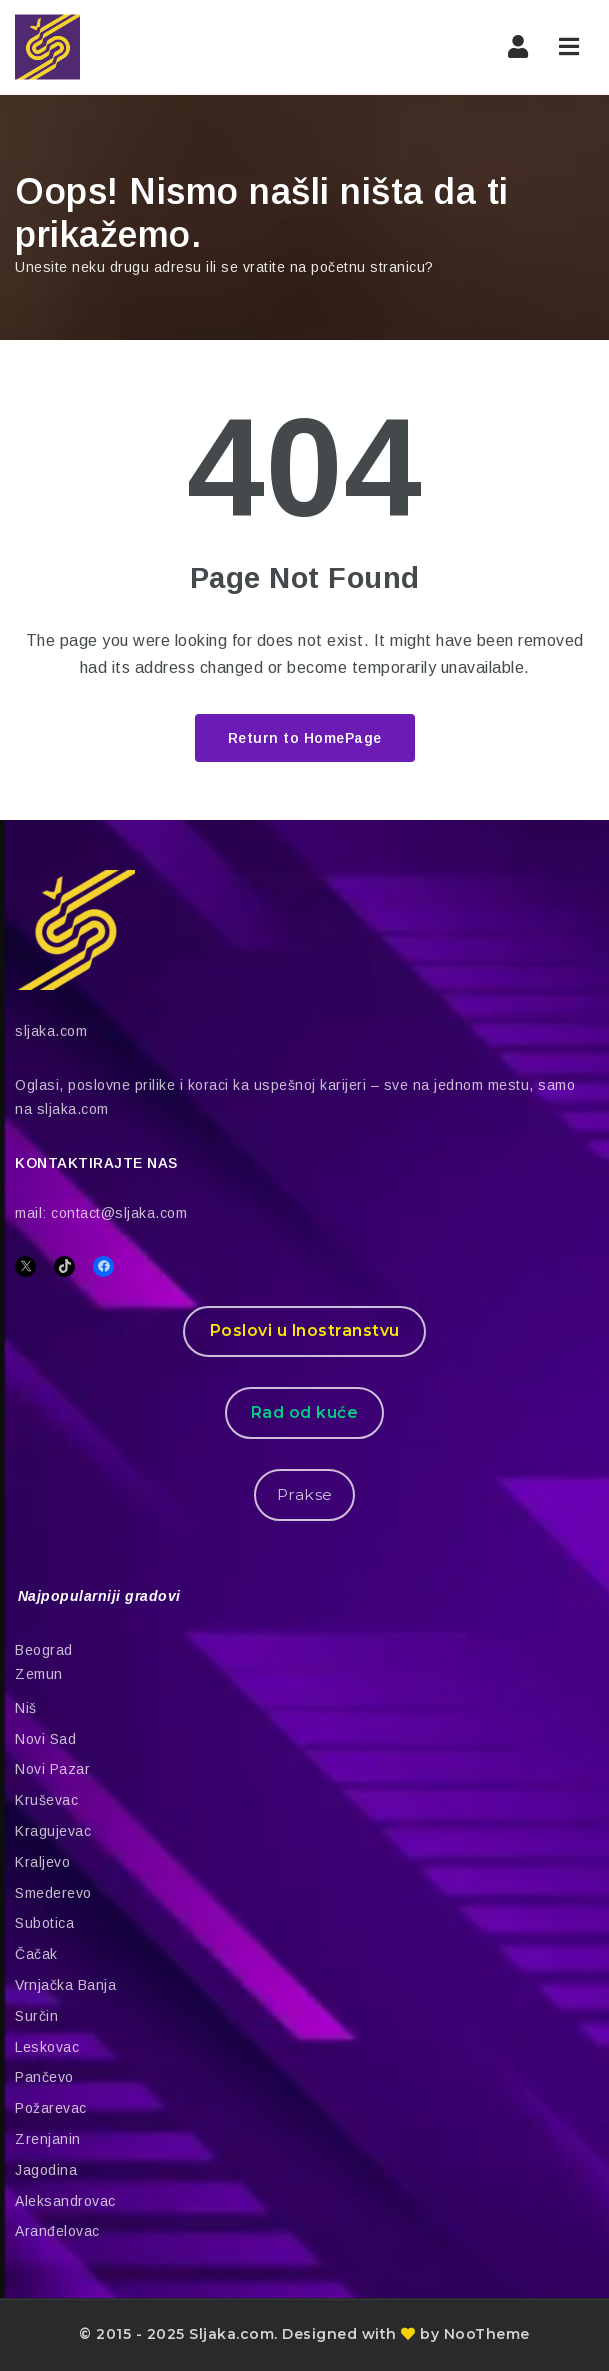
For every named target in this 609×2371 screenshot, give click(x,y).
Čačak (36, 1954)
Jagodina (46, 2170)
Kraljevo (42, 1862)
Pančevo (44, 2077)
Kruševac (46, 1800)
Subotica (44, 1923)
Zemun (39, 1674)
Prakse (305, 1494)
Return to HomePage (305, 738)
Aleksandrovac (65, 2201)
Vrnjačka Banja (65, 1985)
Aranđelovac (57, 2231)
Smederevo (53, 1893)
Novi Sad (45, 1739)
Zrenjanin (48, 2139)
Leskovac (47, 2047)
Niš (26, 1708)
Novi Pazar (52, 1769)
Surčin (36, 2016)
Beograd (44, 1650)
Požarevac (51, 2108)
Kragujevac (53, 1831)
